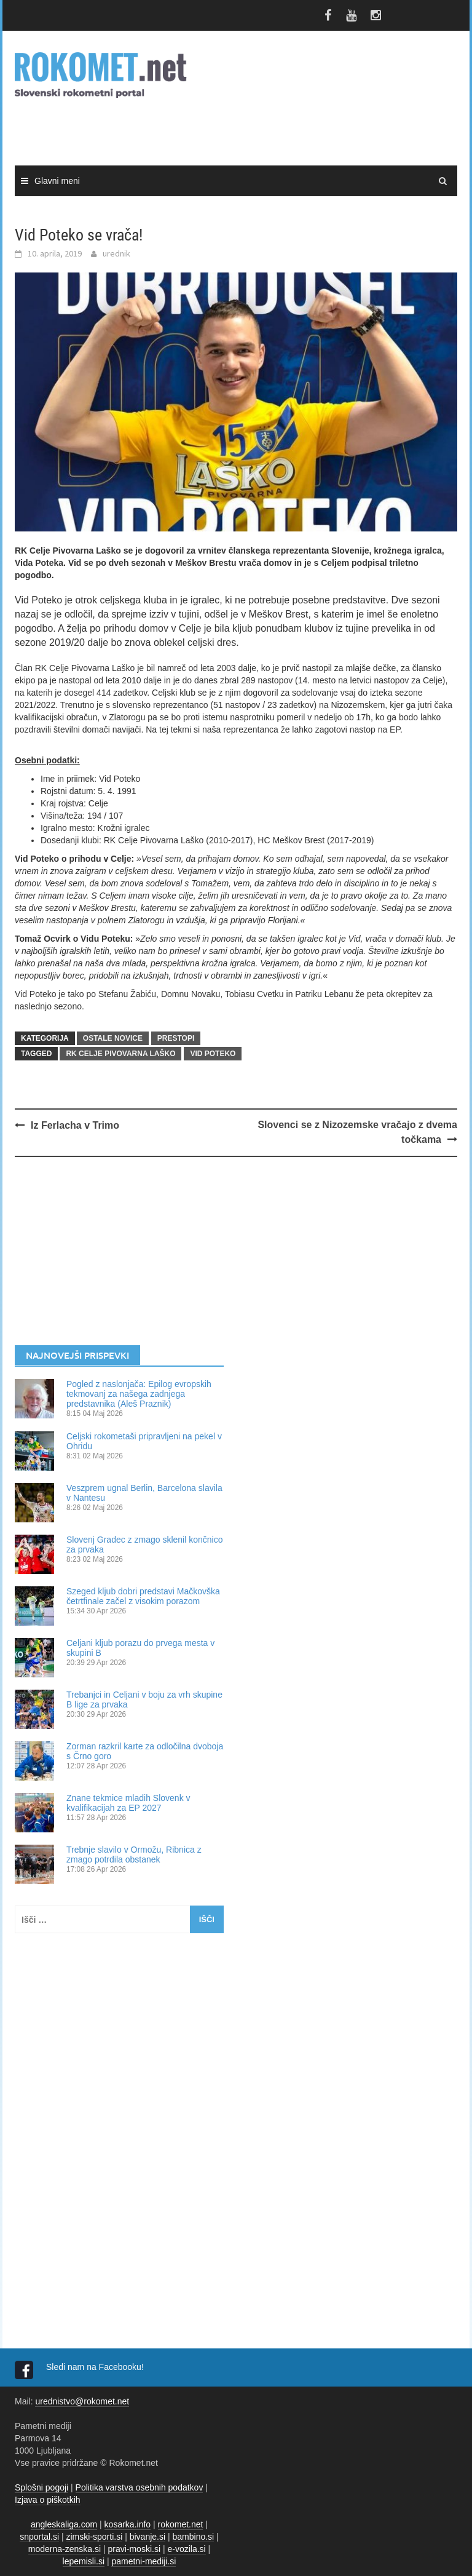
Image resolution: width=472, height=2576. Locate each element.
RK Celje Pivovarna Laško (120, 1053)
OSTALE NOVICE (113, 1038)
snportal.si (39, 2537)
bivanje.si (147, 2537)
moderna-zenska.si (64, 2549)
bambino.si (193, 2537)
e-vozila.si (186, 2549)
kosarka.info (127, 2524)
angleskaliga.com (64, 2524)
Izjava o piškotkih (48, 2500)
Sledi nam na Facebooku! (96, 2367)
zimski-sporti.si (94, 2537)
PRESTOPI (175, 1038)
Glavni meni (57, 181)
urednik (116, 253)
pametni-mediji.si (143, 2561)
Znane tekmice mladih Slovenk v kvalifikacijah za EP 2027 (128, 1803)
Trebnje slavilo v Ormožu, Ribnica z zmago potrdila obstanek (134, 1854)
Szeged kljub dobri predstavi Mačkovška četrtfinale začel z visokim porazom (143, 1596)
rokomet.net (180, 2524)
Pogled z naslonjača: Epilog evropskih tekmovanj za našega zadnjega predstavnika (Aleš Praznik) (138, 1394)
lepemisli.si (83, 2561)
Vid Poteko (212, 1053)
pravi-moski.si (134, 2549)
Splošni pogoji (41, 2487)
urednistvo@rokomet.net (82, 2401)
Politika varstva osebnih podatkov (139, 2487)
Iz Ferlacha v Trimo (75, 1125)
